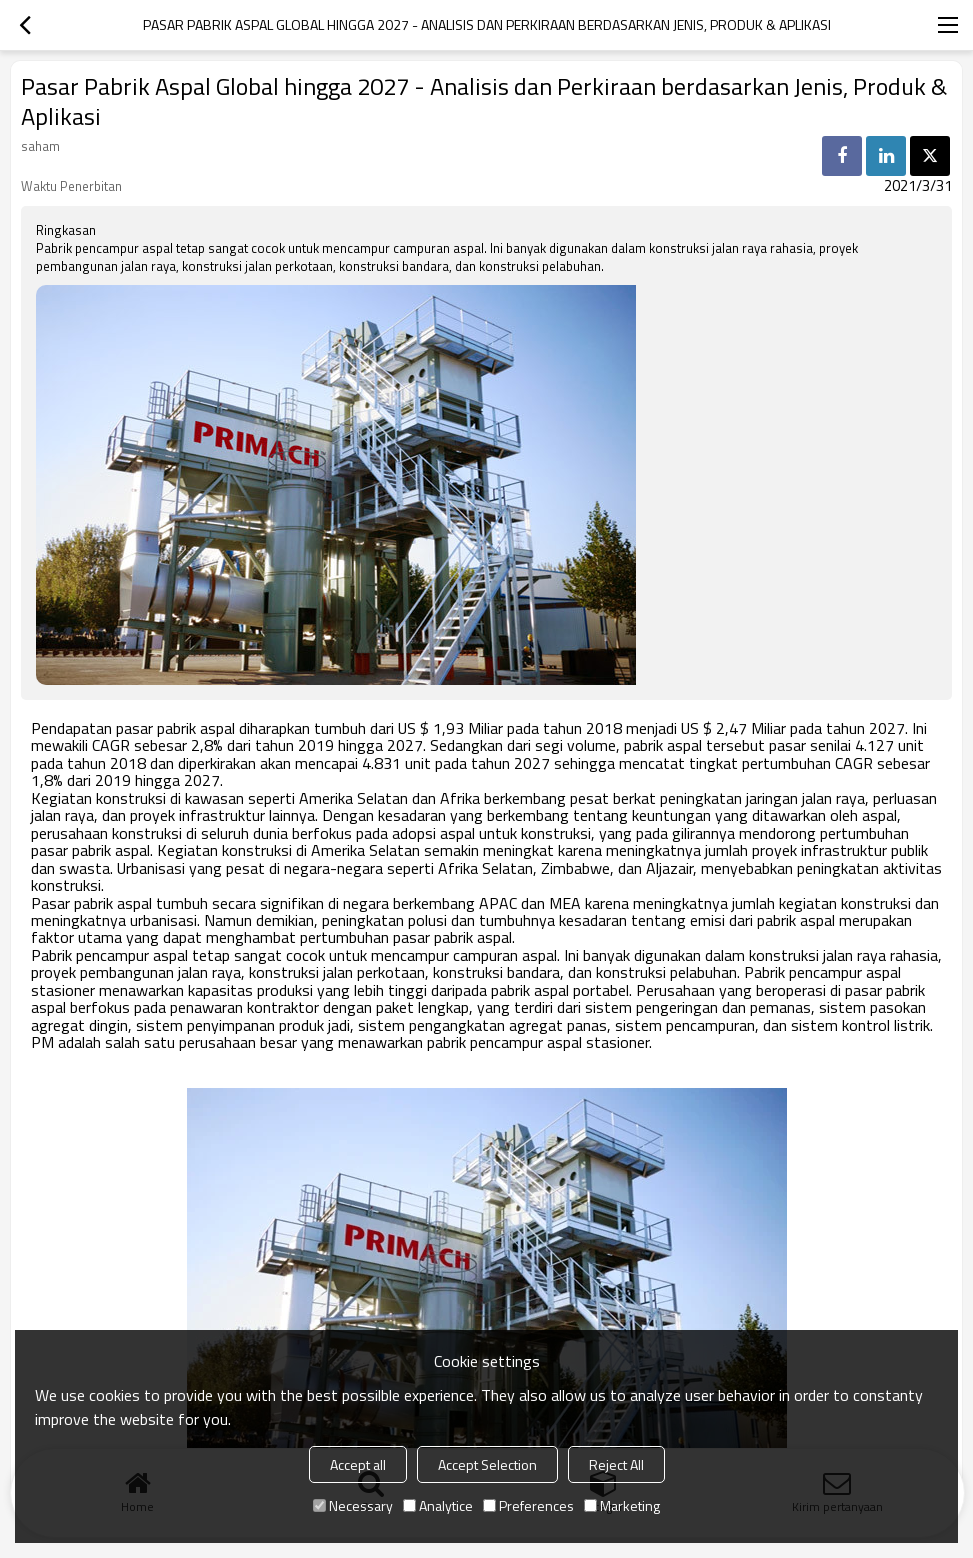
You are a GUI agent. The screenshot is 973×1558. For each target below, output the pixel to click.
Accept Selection (487, 1464)
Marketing (622, 1505)
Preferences (528, 1505)
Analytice (438, 1505)
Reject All (616, 1464)
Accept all (358, 1464)
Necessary (353, 1505)
